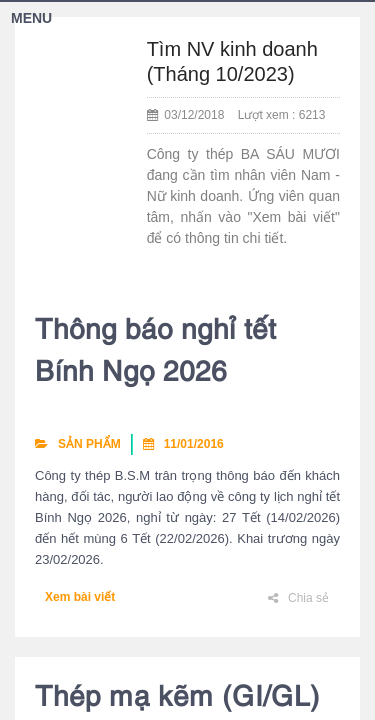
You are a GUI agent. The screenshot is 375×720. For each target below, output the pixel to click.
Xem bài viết (80, 597)
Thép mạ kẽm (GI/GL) (177, 699)
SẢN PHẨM (78, 444)
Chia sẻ (298, 598)
